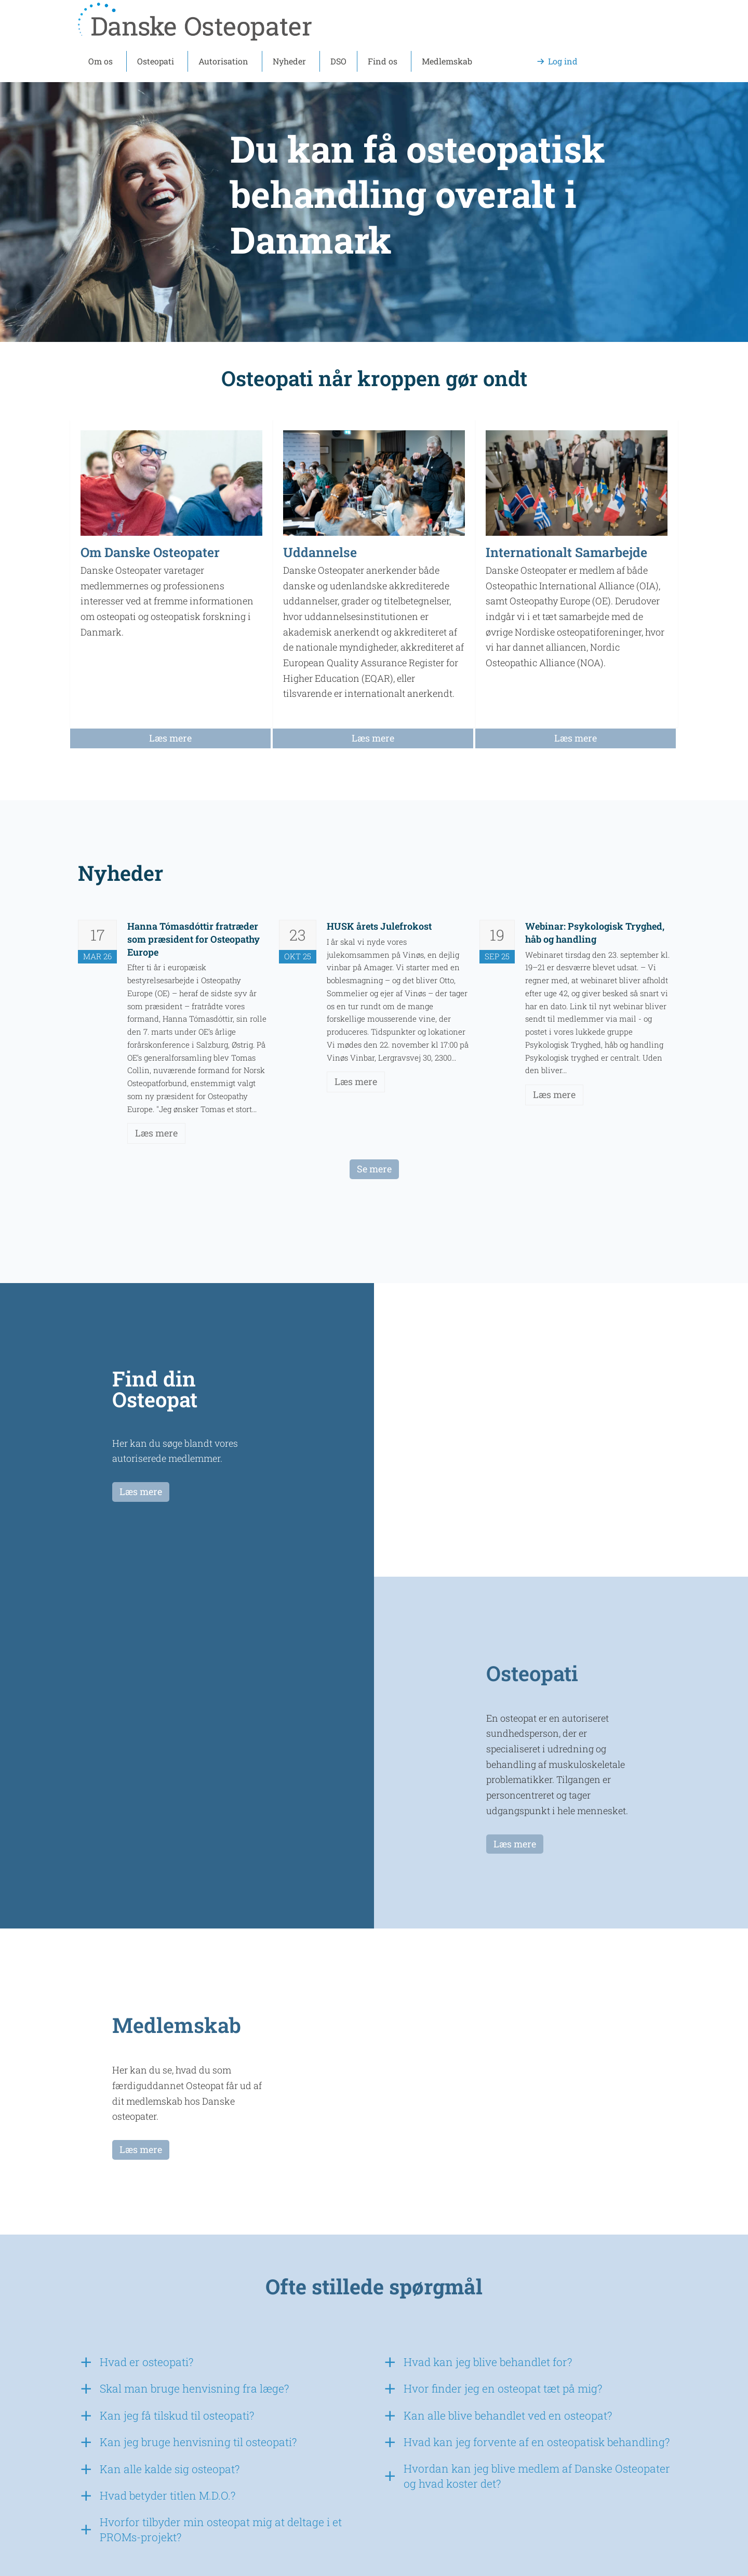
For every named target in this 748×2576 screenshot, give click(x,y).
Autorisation (223, 61)
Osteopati (155, 61)
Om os (100, 61)
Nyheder (289, 61)
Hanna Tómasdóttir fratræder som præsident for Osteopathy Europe (193, 939)
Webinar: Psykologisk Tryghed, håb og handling (594, 932)
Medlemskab (447, 61)
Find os (382, 61)
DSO (338, 61)
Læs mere (156, 1133)
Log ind (563, 61)
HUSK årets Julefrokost (379, 926)
